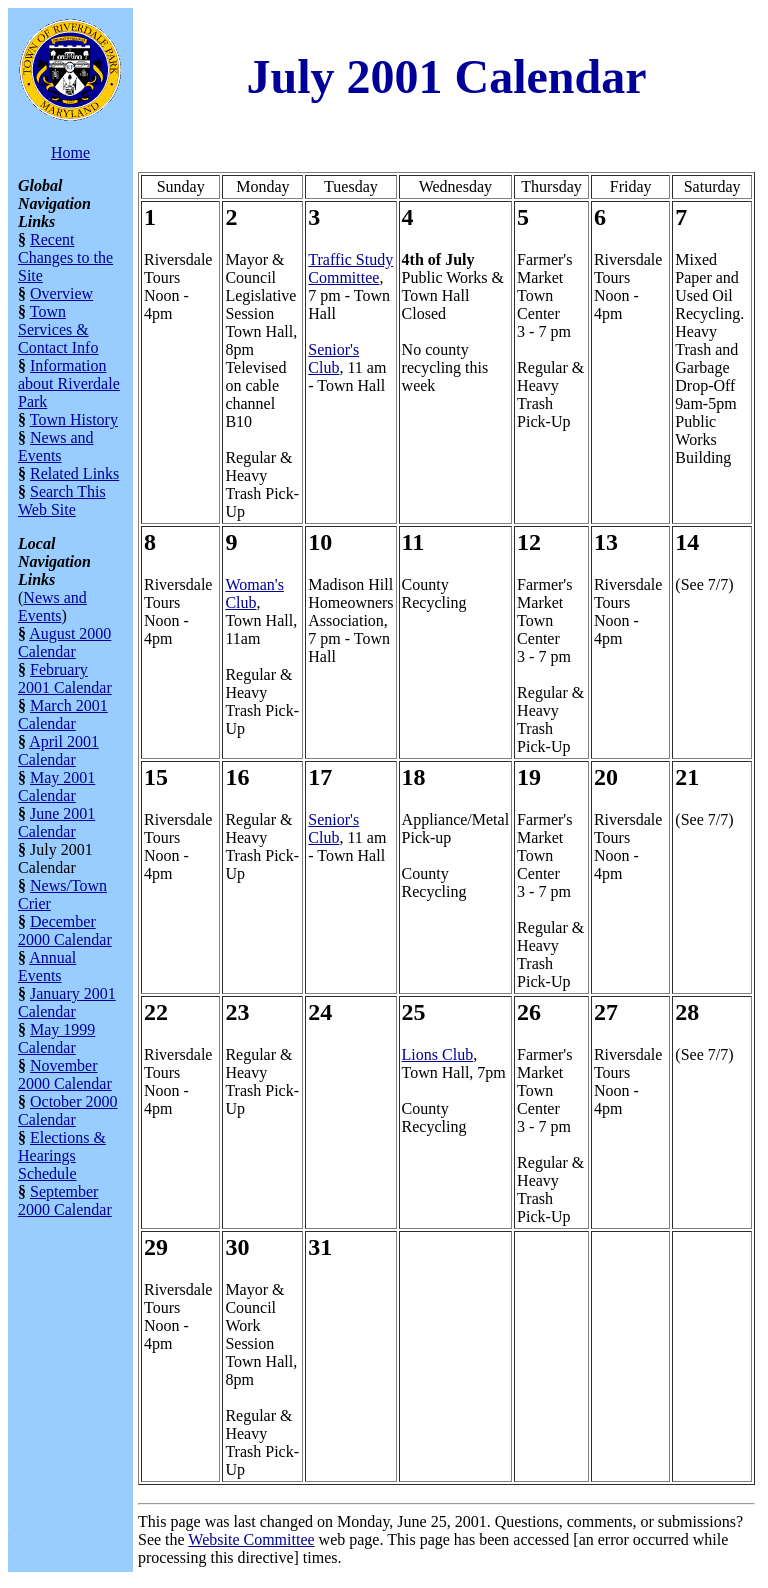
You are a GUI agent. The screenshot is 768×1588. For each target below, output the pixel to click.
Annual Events (47, 966)
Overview (61, 293)
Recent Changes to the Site (65, 257)
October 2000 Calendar (68, 1110)
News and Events (56, 446)
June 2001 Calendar (56, 822)
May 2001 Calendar (56, 786)
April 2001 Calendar (58, 750)
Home (70, 152)
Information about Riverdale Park (69, 383)
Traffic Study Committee (350, 268)
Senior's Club (333, 358)
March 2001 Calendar (63, 714)
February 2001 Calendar (65, 678)
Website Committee (251, 1539)
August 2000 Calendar (64, 642)
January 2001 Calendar (67, 1002)
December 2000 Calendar (65, 930)
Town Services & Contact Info (58, 329)
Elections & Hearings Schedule (62, 1155)
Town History (74, 419)
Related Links (74, 473)
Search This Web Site (62, 500)
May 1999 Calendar (56, 1038)
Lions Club (438, 1054)
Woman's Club (254, 593)
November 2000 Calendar (65, 1074)
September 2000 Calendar (65, 1200)
